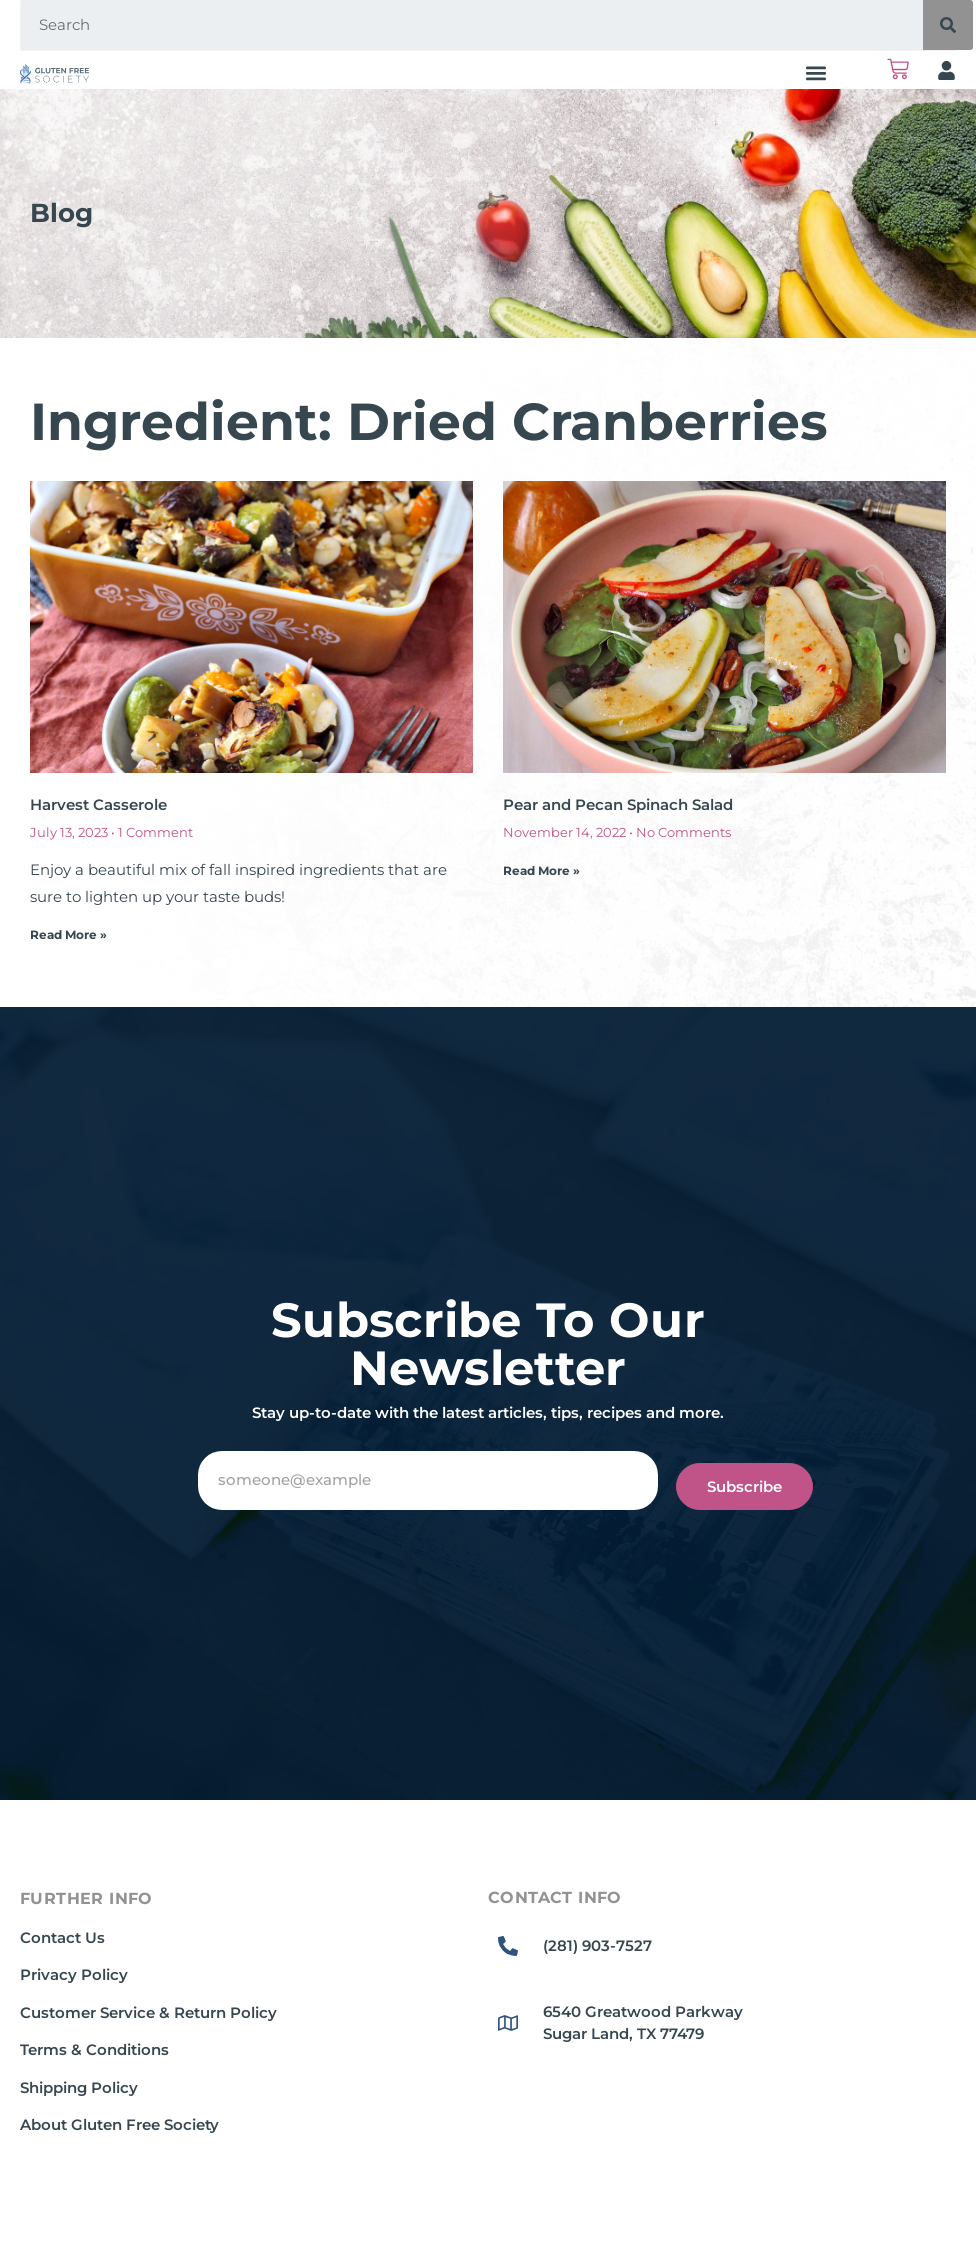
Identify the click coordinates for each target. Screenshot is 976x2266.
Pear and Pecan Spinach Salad (618, 804)
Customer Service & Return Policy (148, 2012)
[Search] (948, 25)
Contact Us (62, 1937)
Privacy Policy (74, 1974)
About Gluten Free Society (119, 2124)
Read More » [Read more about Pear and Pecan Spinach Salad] (541, 870)
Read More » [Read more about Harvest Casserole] (68, 934)
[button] (815, 72)
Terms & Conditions (94, 2049)
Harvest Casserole (98, 804)
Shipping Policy (79, 2087)
